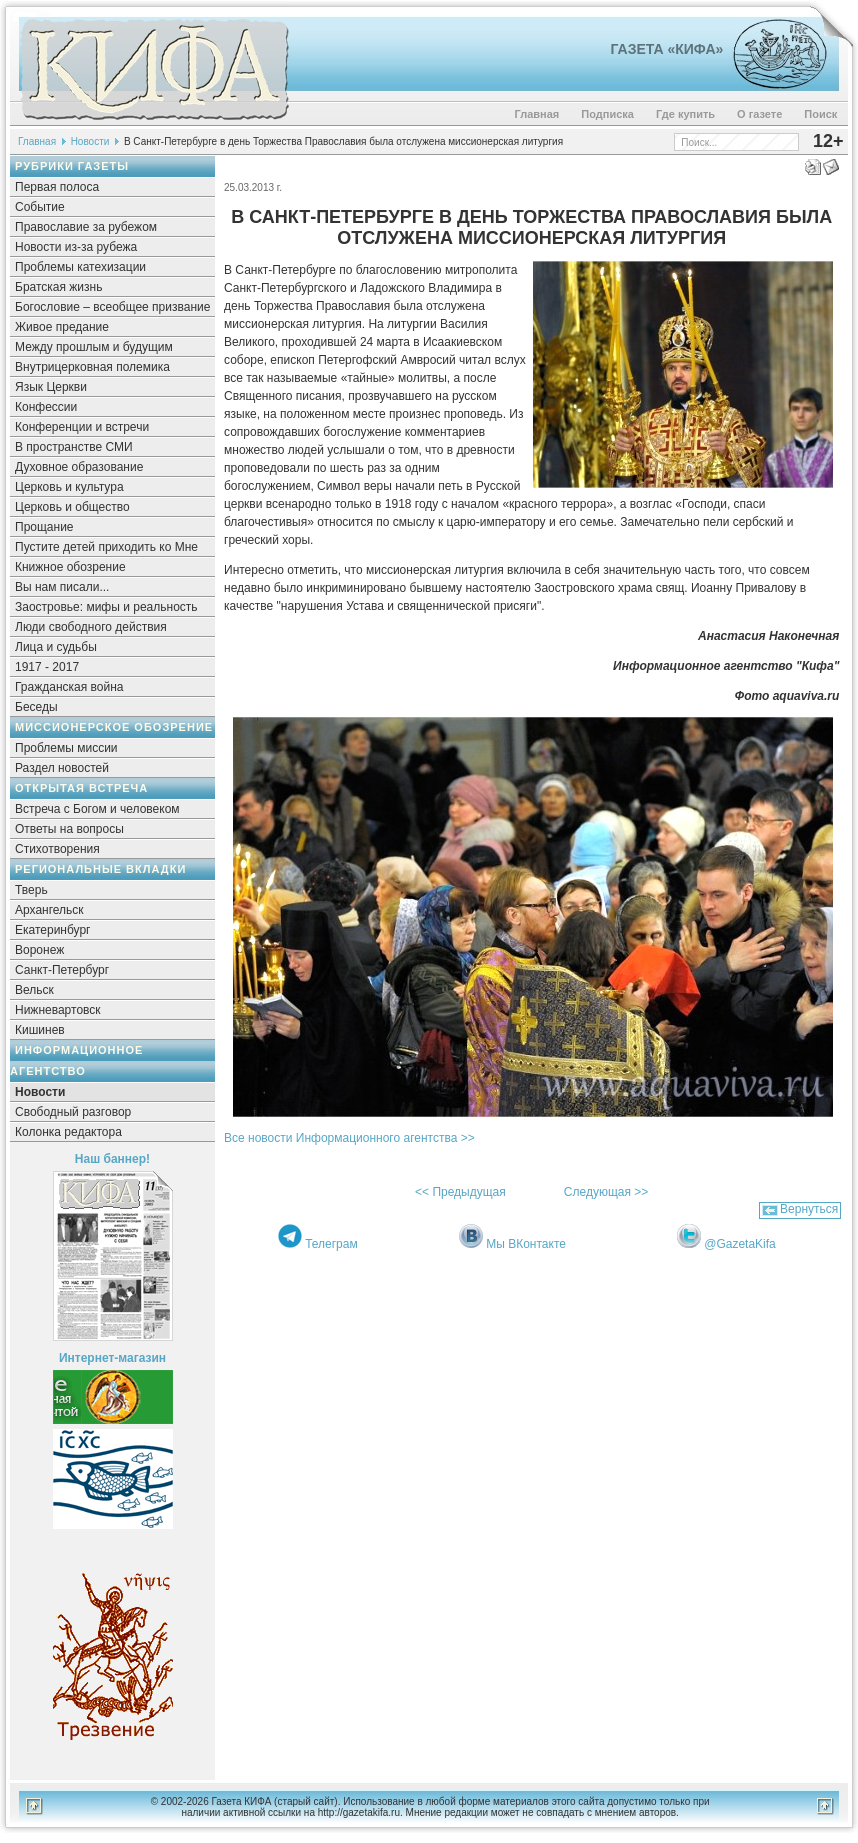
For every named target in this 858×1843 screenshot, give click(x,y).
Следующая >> (606, 1192)
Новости (90, 141)
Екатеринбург (53, 930)
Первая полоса (57, 187)
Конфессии (46, 407)
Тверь (31, 890)
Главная (537, 114)
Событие (40, 207)
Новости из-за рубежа (76, 247)
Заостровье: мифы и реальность (106, 607)
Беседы (36, 707)
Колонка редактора (68, 1132)
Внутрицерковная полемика (92, 367)
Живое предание (62, 327)
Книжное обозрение (70, 567)
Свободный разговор (73, 1112)
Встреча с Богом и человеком (97, 809)
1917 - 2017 (47, 667)
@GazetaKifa (740, 1244)
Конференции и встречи (82, 427)
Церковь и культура (69, 487)
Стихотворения (57, 849)
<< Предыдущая (460, 1192)
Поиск (820, 114)
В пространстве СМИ (74, 447)
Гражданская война (69, 687)
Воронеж (39, 950)
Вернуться (809, 1209)
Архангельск (49, 910)
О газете (759, 114)
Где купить (685, 114)
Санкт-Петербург (62, 970)
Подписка (607, 114)
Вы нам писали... (62, 587)
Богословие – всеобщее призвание (112, 307)
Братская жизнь (58, 287)
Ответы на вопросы (69, 829)
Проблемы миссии (66, 748)
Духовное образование (79, 467)
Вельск (34, 990)
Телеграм (331, 1244)
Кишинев (40, 1030)
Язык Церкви (51, 387)
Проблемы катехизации (80, 267)
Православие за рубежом (86, 227)
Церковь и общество (72, 507)
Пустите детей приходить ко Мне (106, 547)
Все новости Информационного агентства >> (349, 1138)
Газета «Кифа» (667, 49)
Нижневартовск (58, 1010)
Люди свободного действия (91, 627)
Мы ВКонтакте (526, 1244)
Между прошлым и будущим (94, 347)
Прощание (44, 527)
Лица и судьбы (56, 647)
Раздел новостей (62, 768)
